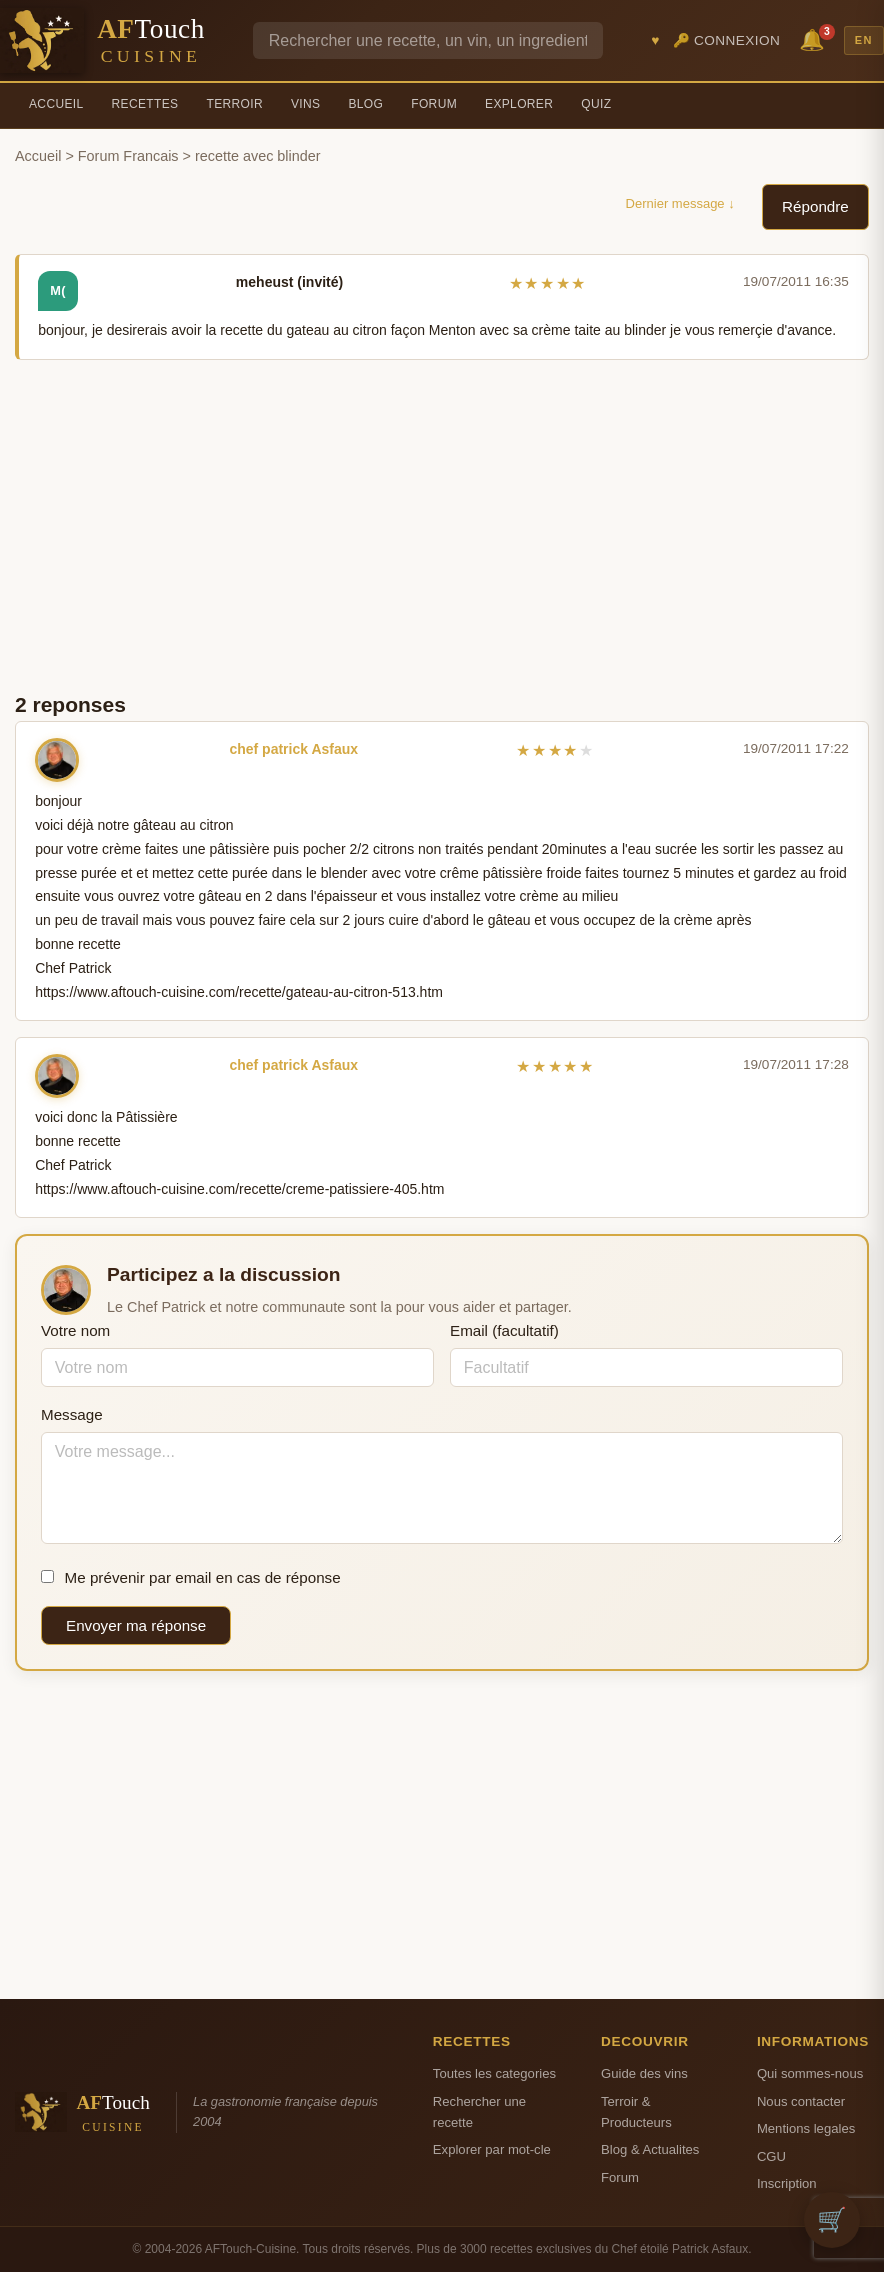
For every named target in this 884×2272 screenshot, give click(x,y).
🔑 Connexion (727, 40)
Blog (365, 104)
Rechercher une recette (479, 2112)
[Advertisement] (442, 524)
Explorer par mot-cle (492, 2149)
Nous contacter (801, 2101)
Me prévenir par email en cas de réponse (191, 1577)
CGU (771, 2156)
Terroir (234, 104)
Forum (434, 104)
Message (72, 1414)
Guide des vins (644, 2073)
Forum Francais (128, 156)
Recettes (145, 104)
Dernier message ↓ (680, 203)
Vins (305, 104)
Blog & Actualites (650, 2149)
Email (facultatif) (504, 1330)
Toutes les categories (494, 2073)
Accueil (56, 104)
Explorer (519, 104)
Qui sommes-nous (810, 2073)
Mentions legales (806, 2128)
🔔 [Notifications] (815, 38)
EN (864, 40)
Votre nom (75, 1330)
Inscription (787, 2183)
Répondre (815, 206)
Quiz (596, 104)
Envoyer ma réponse (136, 1625)
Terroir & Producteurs (636, 2112)
